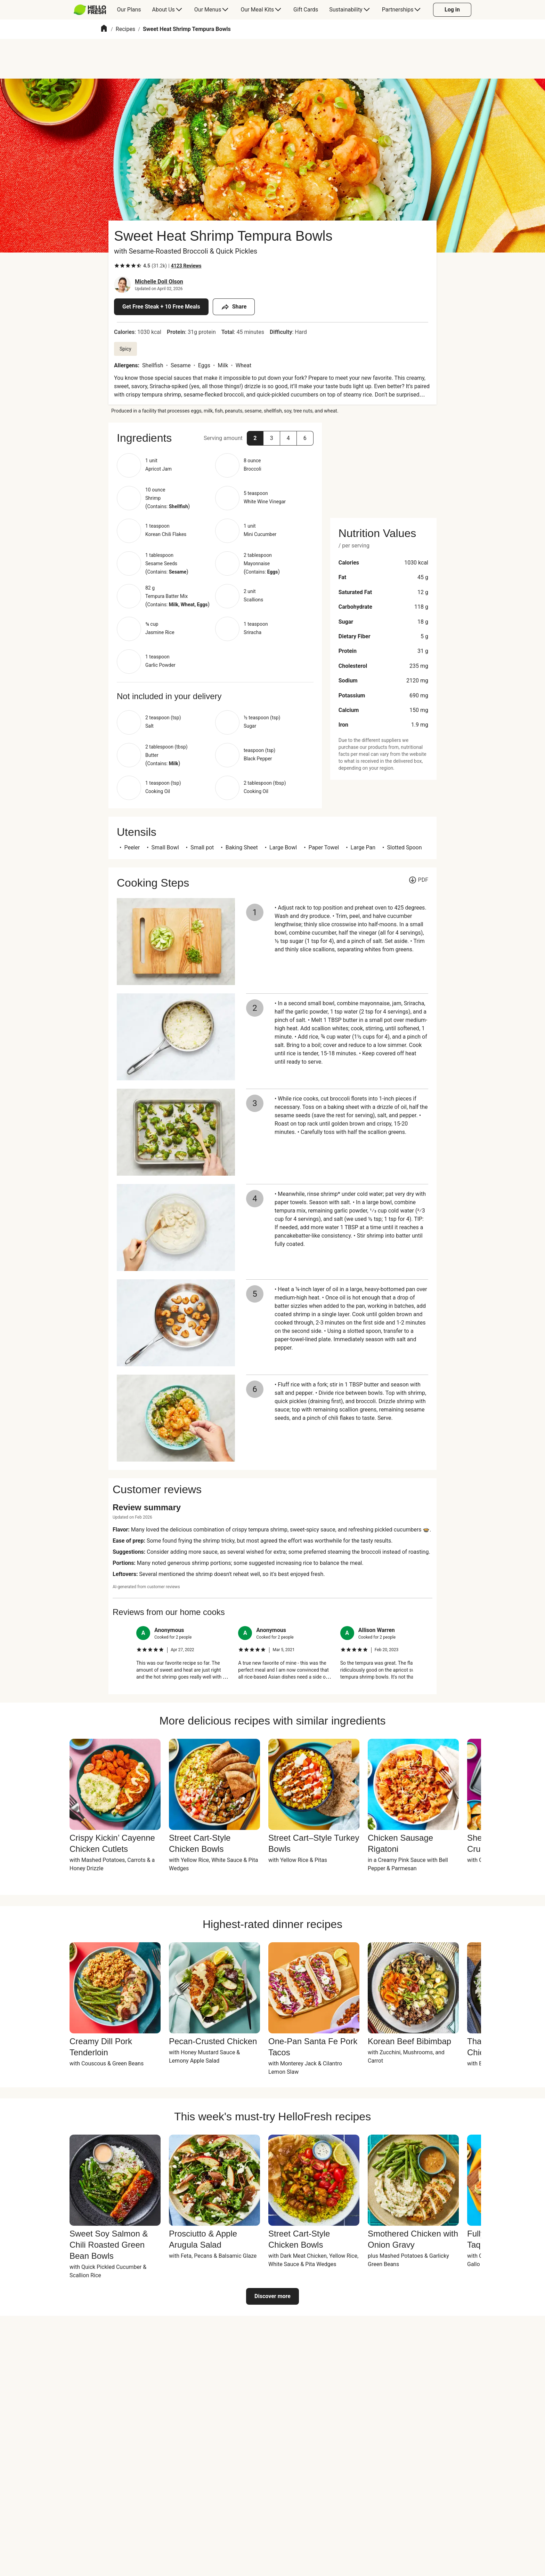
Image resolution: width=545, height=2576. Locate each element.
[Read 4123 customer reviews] (186, 265)
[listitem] (183, 1653)
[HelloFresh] (90, 10)
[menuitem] (93, 9)
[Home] (104, 29)
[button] (255, 438)
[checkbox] (117, 266)
